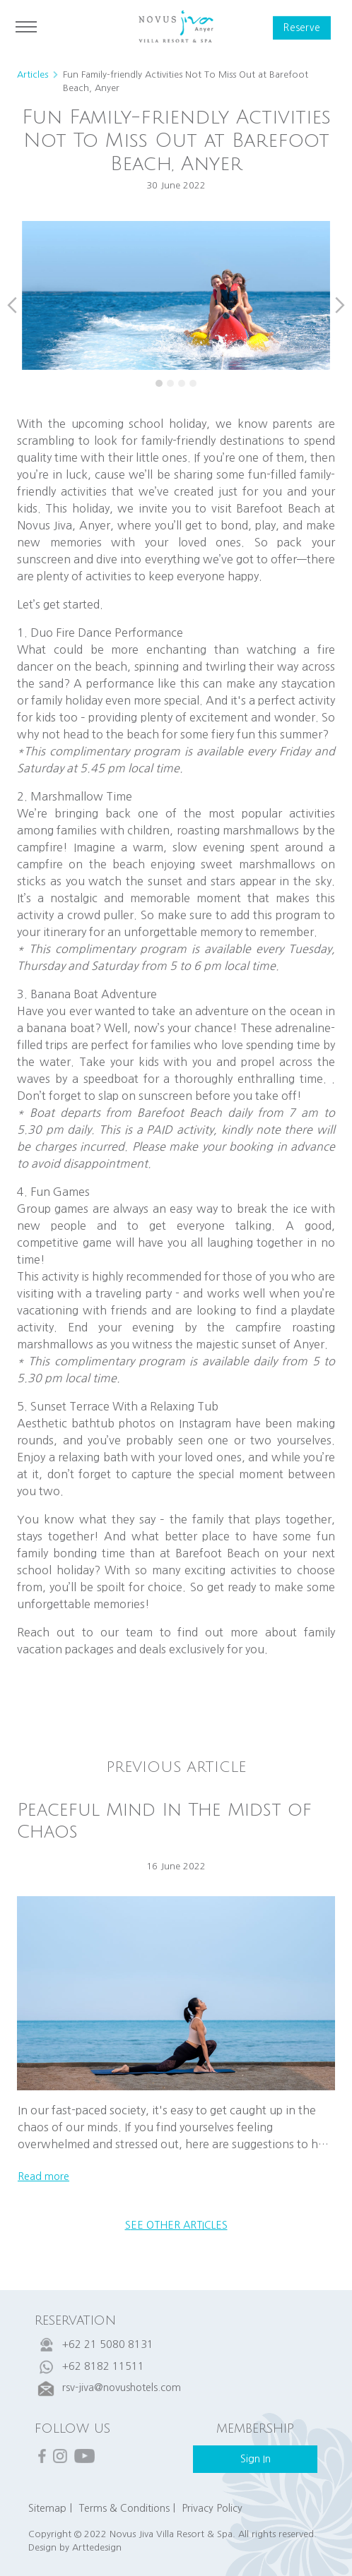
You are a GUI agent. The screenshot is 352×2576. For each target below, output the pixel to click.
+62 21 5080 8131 (107, 2344)
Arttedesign (97, 2547)
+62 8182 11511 (103, 2366)
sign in (255, 2459)
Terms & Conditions (124, 2508)
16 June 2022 (176, 1866)
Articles (32, 74)
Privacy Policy (212, 2508)
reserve (301, 27)
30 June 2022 (176, 185)
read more (43, 2176)
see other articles (176, 2225)
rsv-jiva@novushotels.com (121, 2387)
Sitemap (47, 2508)
